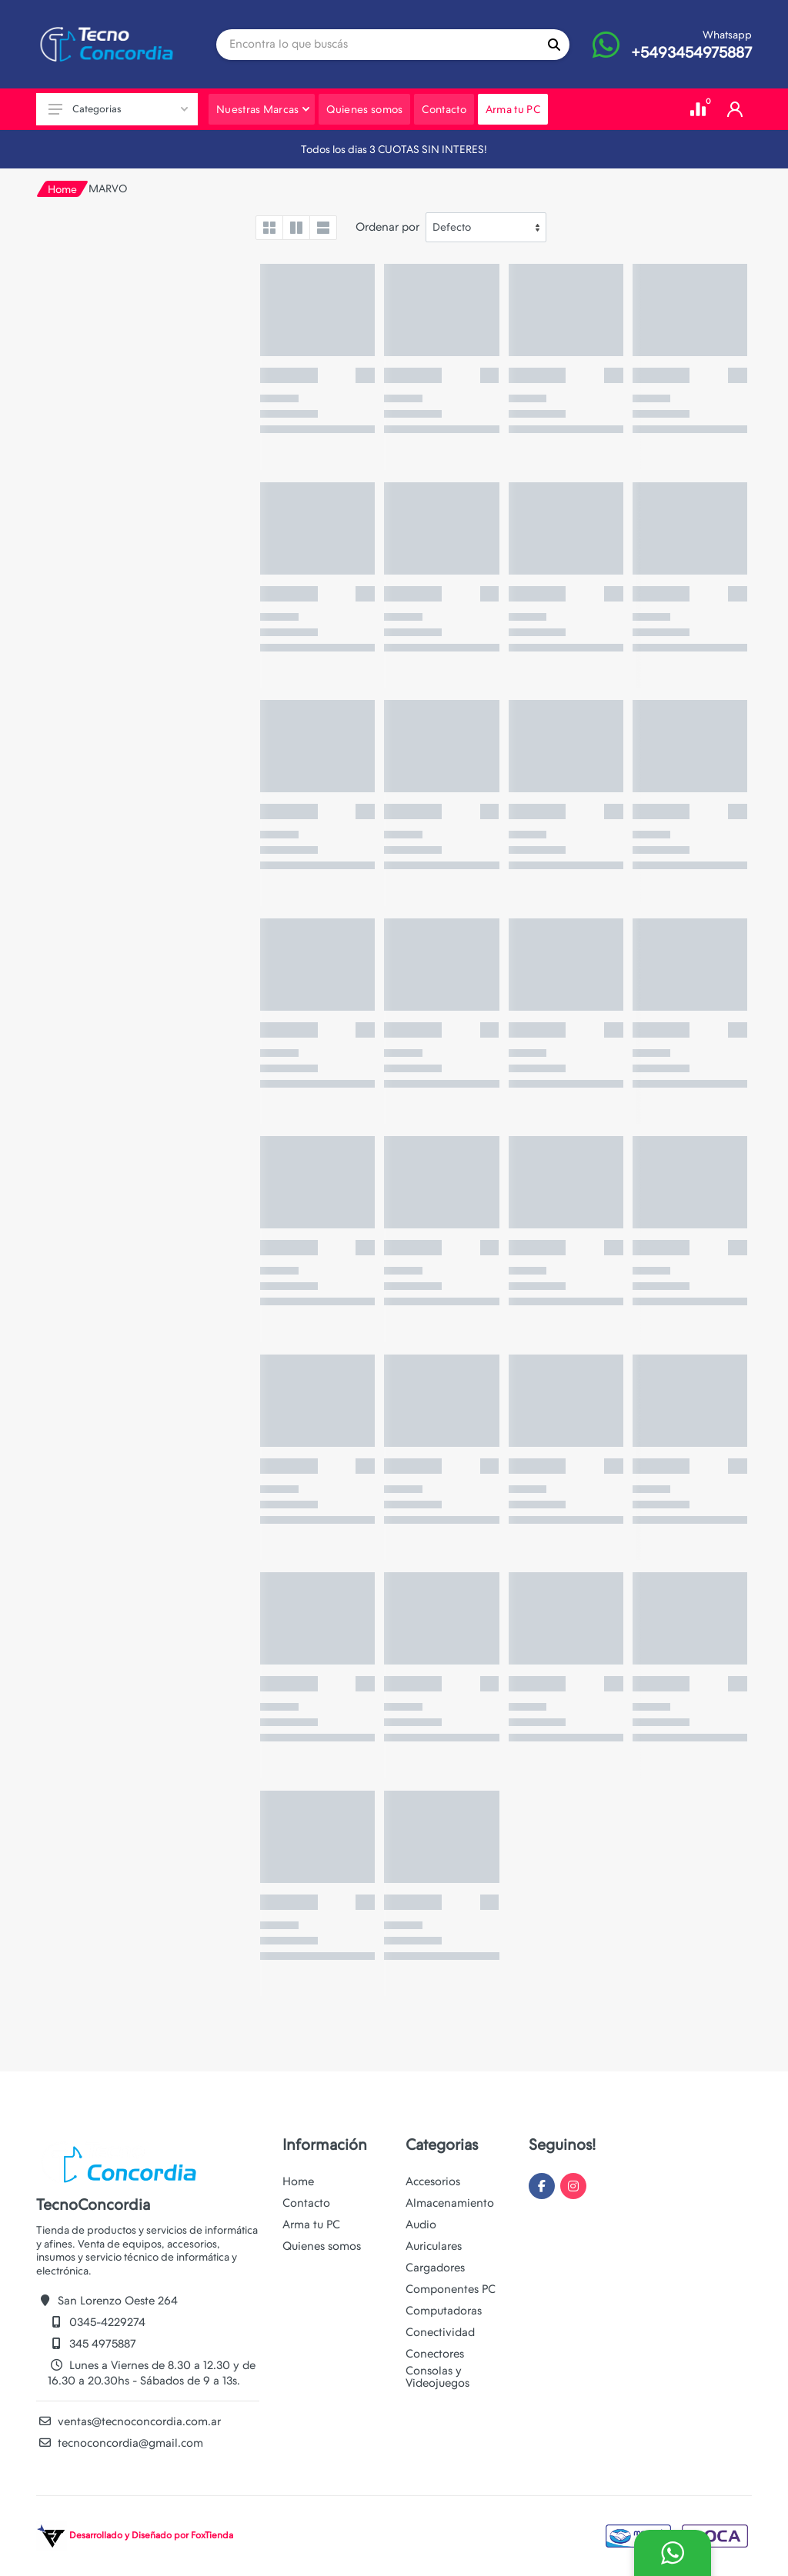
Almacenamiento (450, 2203)
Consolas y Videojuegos (437, 2376)
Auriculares (434, 2246)
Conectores (435, 2354)
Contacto (306, 2203)
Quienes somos (321, 2246)
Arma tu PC (311, 2224)
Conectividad (440, 2332)
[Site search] (377, 44)
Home (62, 189)
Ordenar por (387, 227)
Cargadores (435, 2267)
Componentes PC (451, 2289)
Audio (421, 2224)
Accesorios (433, 2181)
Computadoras (444, 2310)
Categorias (118, 109)
